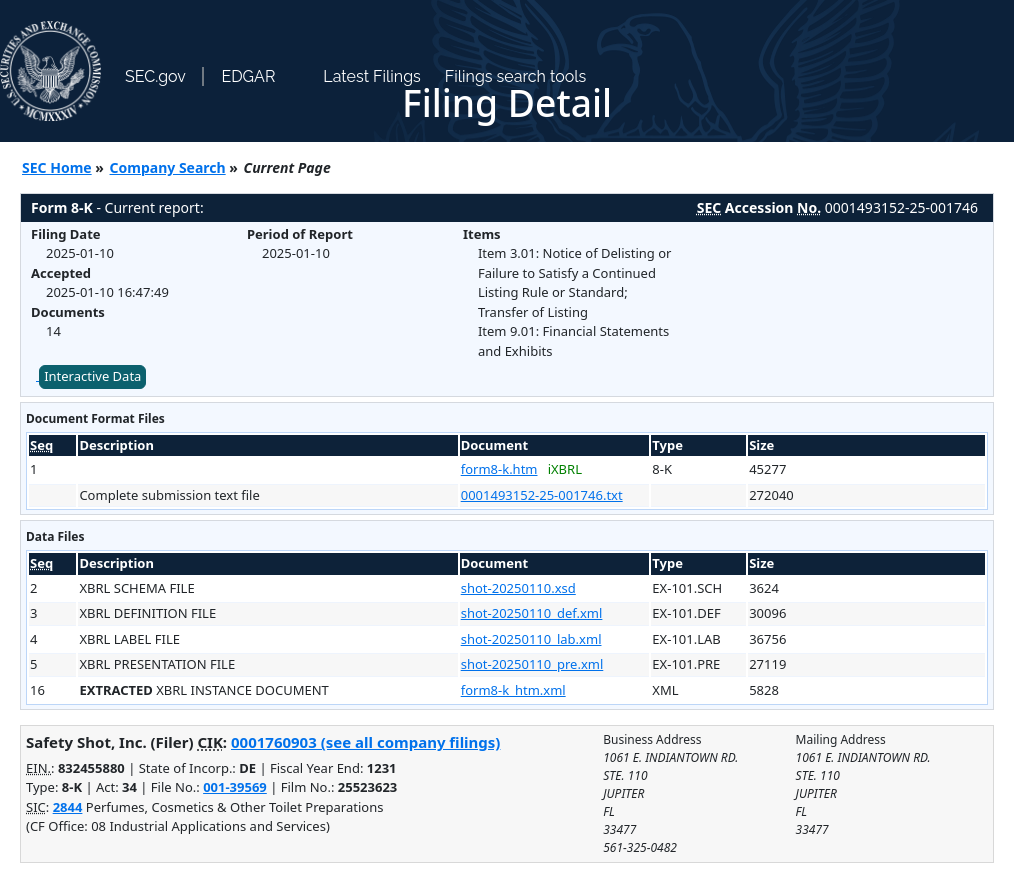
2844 (68, 807)
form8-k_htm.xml (513, 690)
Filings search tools (516, 76)
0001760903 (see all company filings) (365, 742)
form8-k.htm (499, 469)
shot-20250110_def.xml (532, 613)
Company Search (168, 167)
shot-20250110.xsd (518, 588)
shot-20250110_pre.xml (532, 664)
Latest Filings (371, 76)
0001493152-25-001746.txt (542, 495)
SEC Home (57, 167)
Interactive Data (92, 376)
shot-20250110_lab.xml (531, 639)
